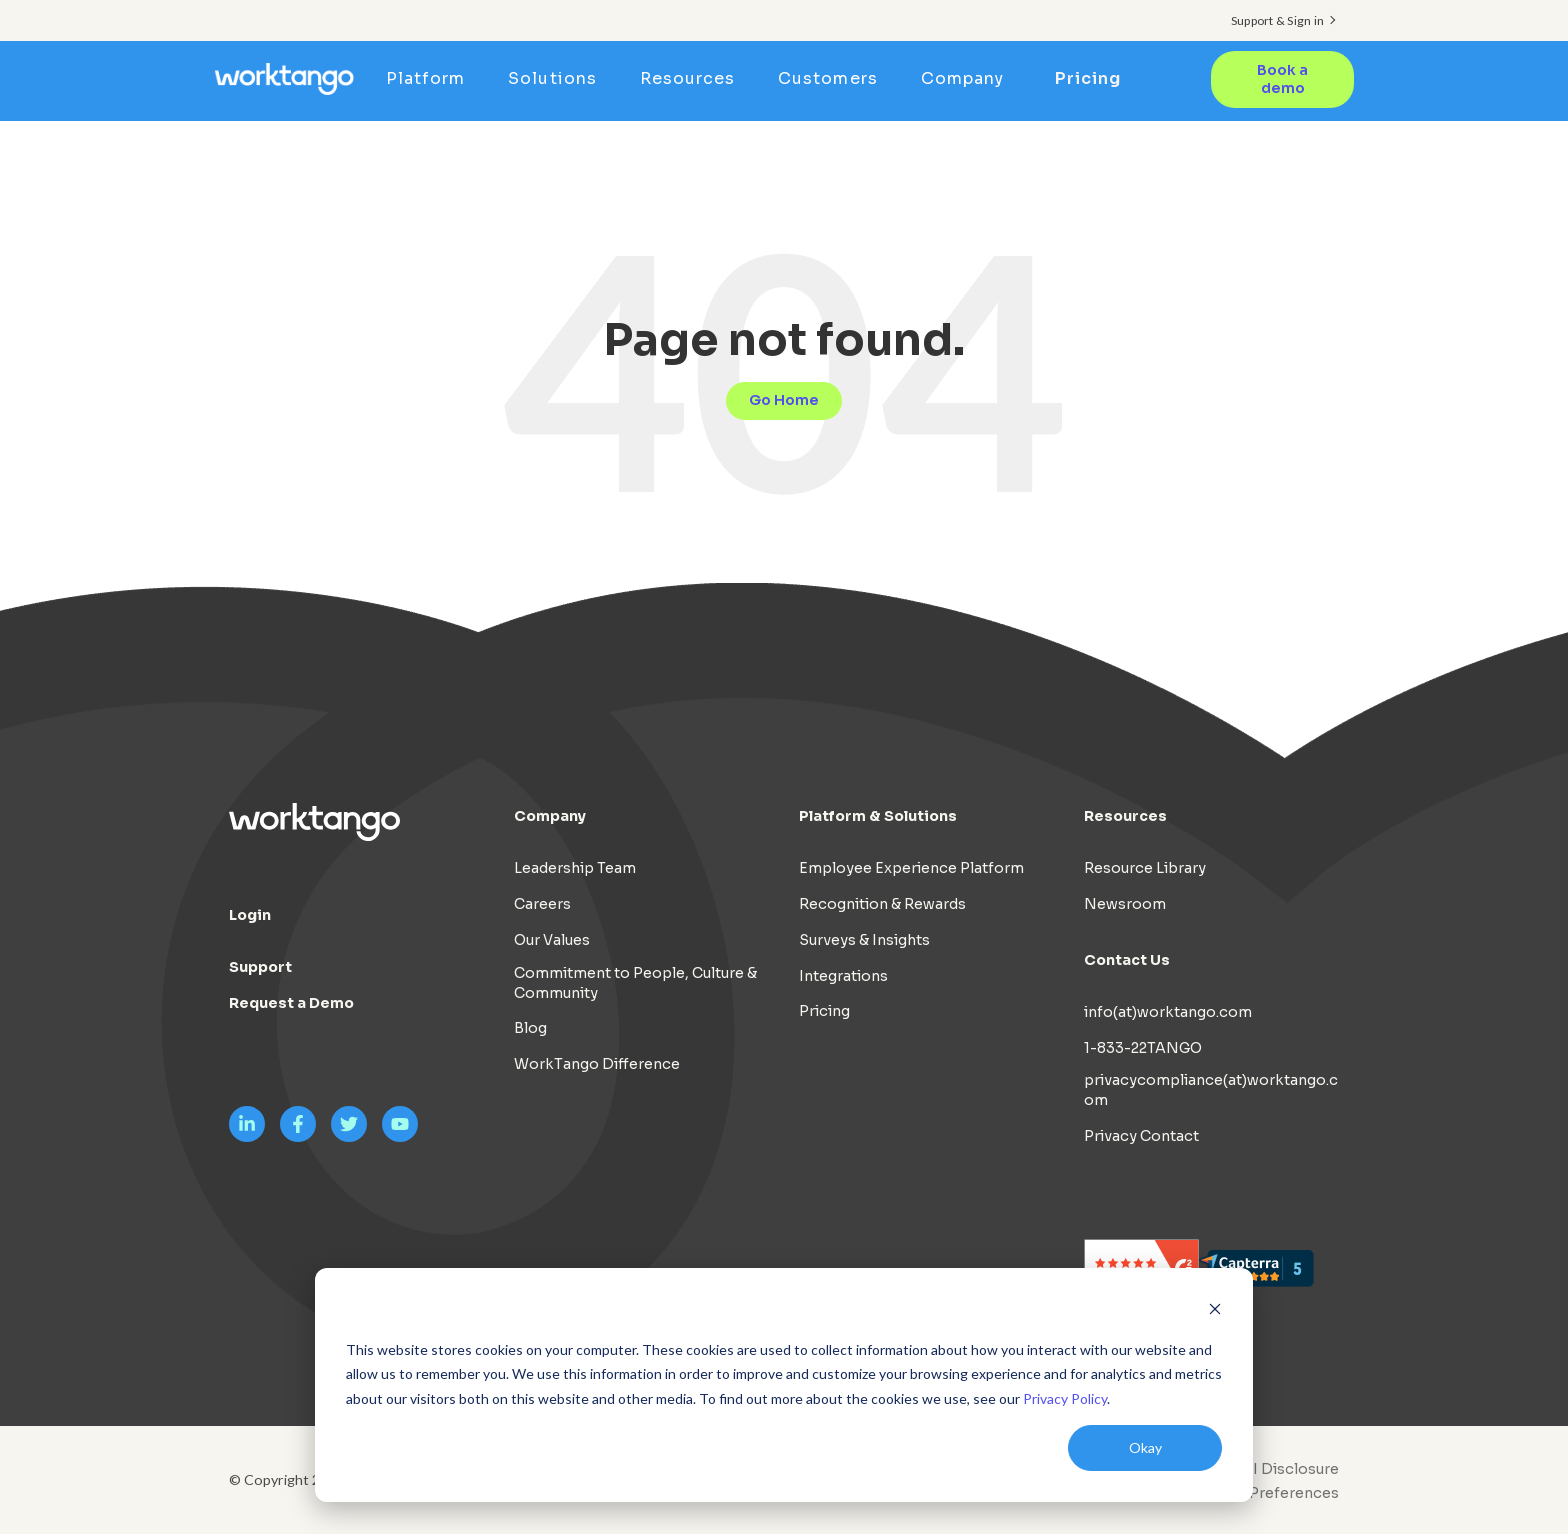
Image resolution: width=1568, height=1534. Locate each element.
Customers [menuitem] (834, 78)
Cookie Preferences (1266, 1493)
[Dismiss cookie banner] (1215, 1311)
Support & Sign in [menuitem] (1277, 20)
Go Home (784, 400)
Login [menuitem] (250, 915)
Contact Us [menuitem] (1127, 959)
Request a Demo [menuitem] (291, 1003)
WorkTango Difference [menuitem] (597, 1064)
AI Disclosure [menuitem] (1290, 1468)
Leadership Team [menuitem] (575, 868)
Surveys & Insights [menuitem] (864, 939)
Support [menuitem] (260, 967)
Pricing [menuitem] (1089, 78)
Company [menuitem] (968, 78)
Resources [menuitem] (693, 78)
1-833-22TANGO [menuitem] (1143, 1047)
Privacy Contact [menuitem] (1141, 1136)
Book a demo (1282, 79)
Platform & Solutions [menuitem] (878, 816)
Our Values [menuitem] (552, 939)
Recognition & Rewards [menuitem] (882, 904)
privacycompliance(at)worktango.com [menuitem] (1211, 1090)
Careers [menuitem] (542, 904)
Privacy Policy (1065, 1398)
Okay (1145, 1447)
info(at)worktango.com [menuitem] (1168, 1011)
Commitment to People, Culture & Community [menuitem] (635, 982)
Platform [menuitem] (432, 78)
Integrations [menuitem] (843, 975)
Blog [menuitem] (530, 1028)
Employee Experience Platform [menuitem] (911, 868)
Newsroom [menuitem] (1125, 904)
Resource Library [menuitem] (1145, 868)
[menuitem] (1261, 1493)
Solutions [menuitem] (559, 78)
